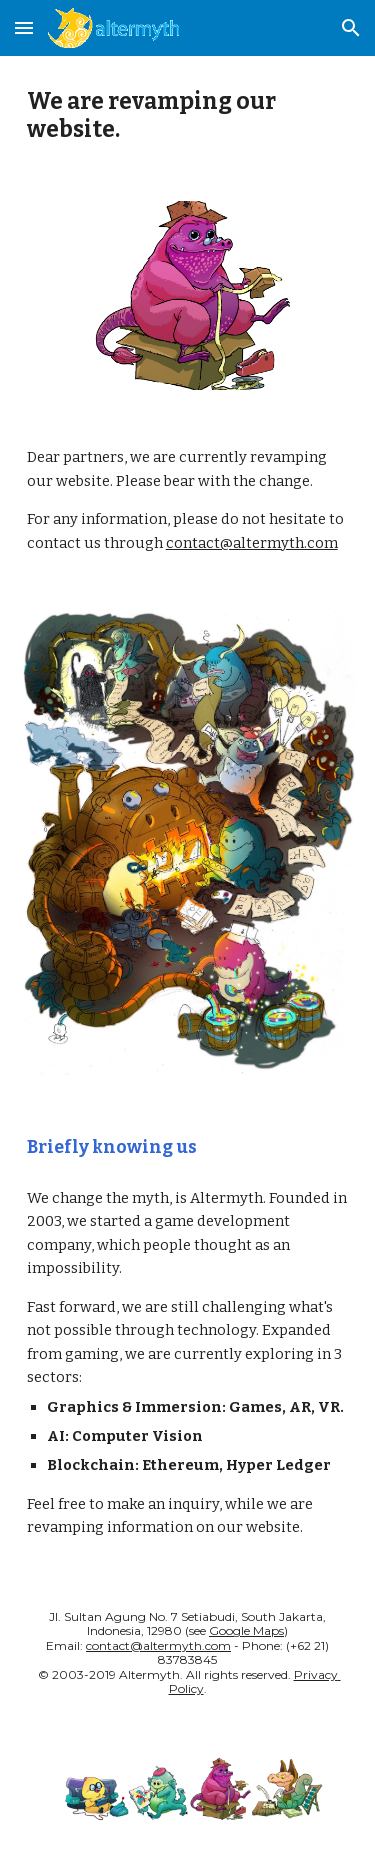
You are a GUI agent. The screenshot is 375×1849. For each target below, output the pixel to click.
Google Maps (246, 1630)
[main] (188, 116)
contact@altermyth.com (252, 543)
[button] (24, 27)
